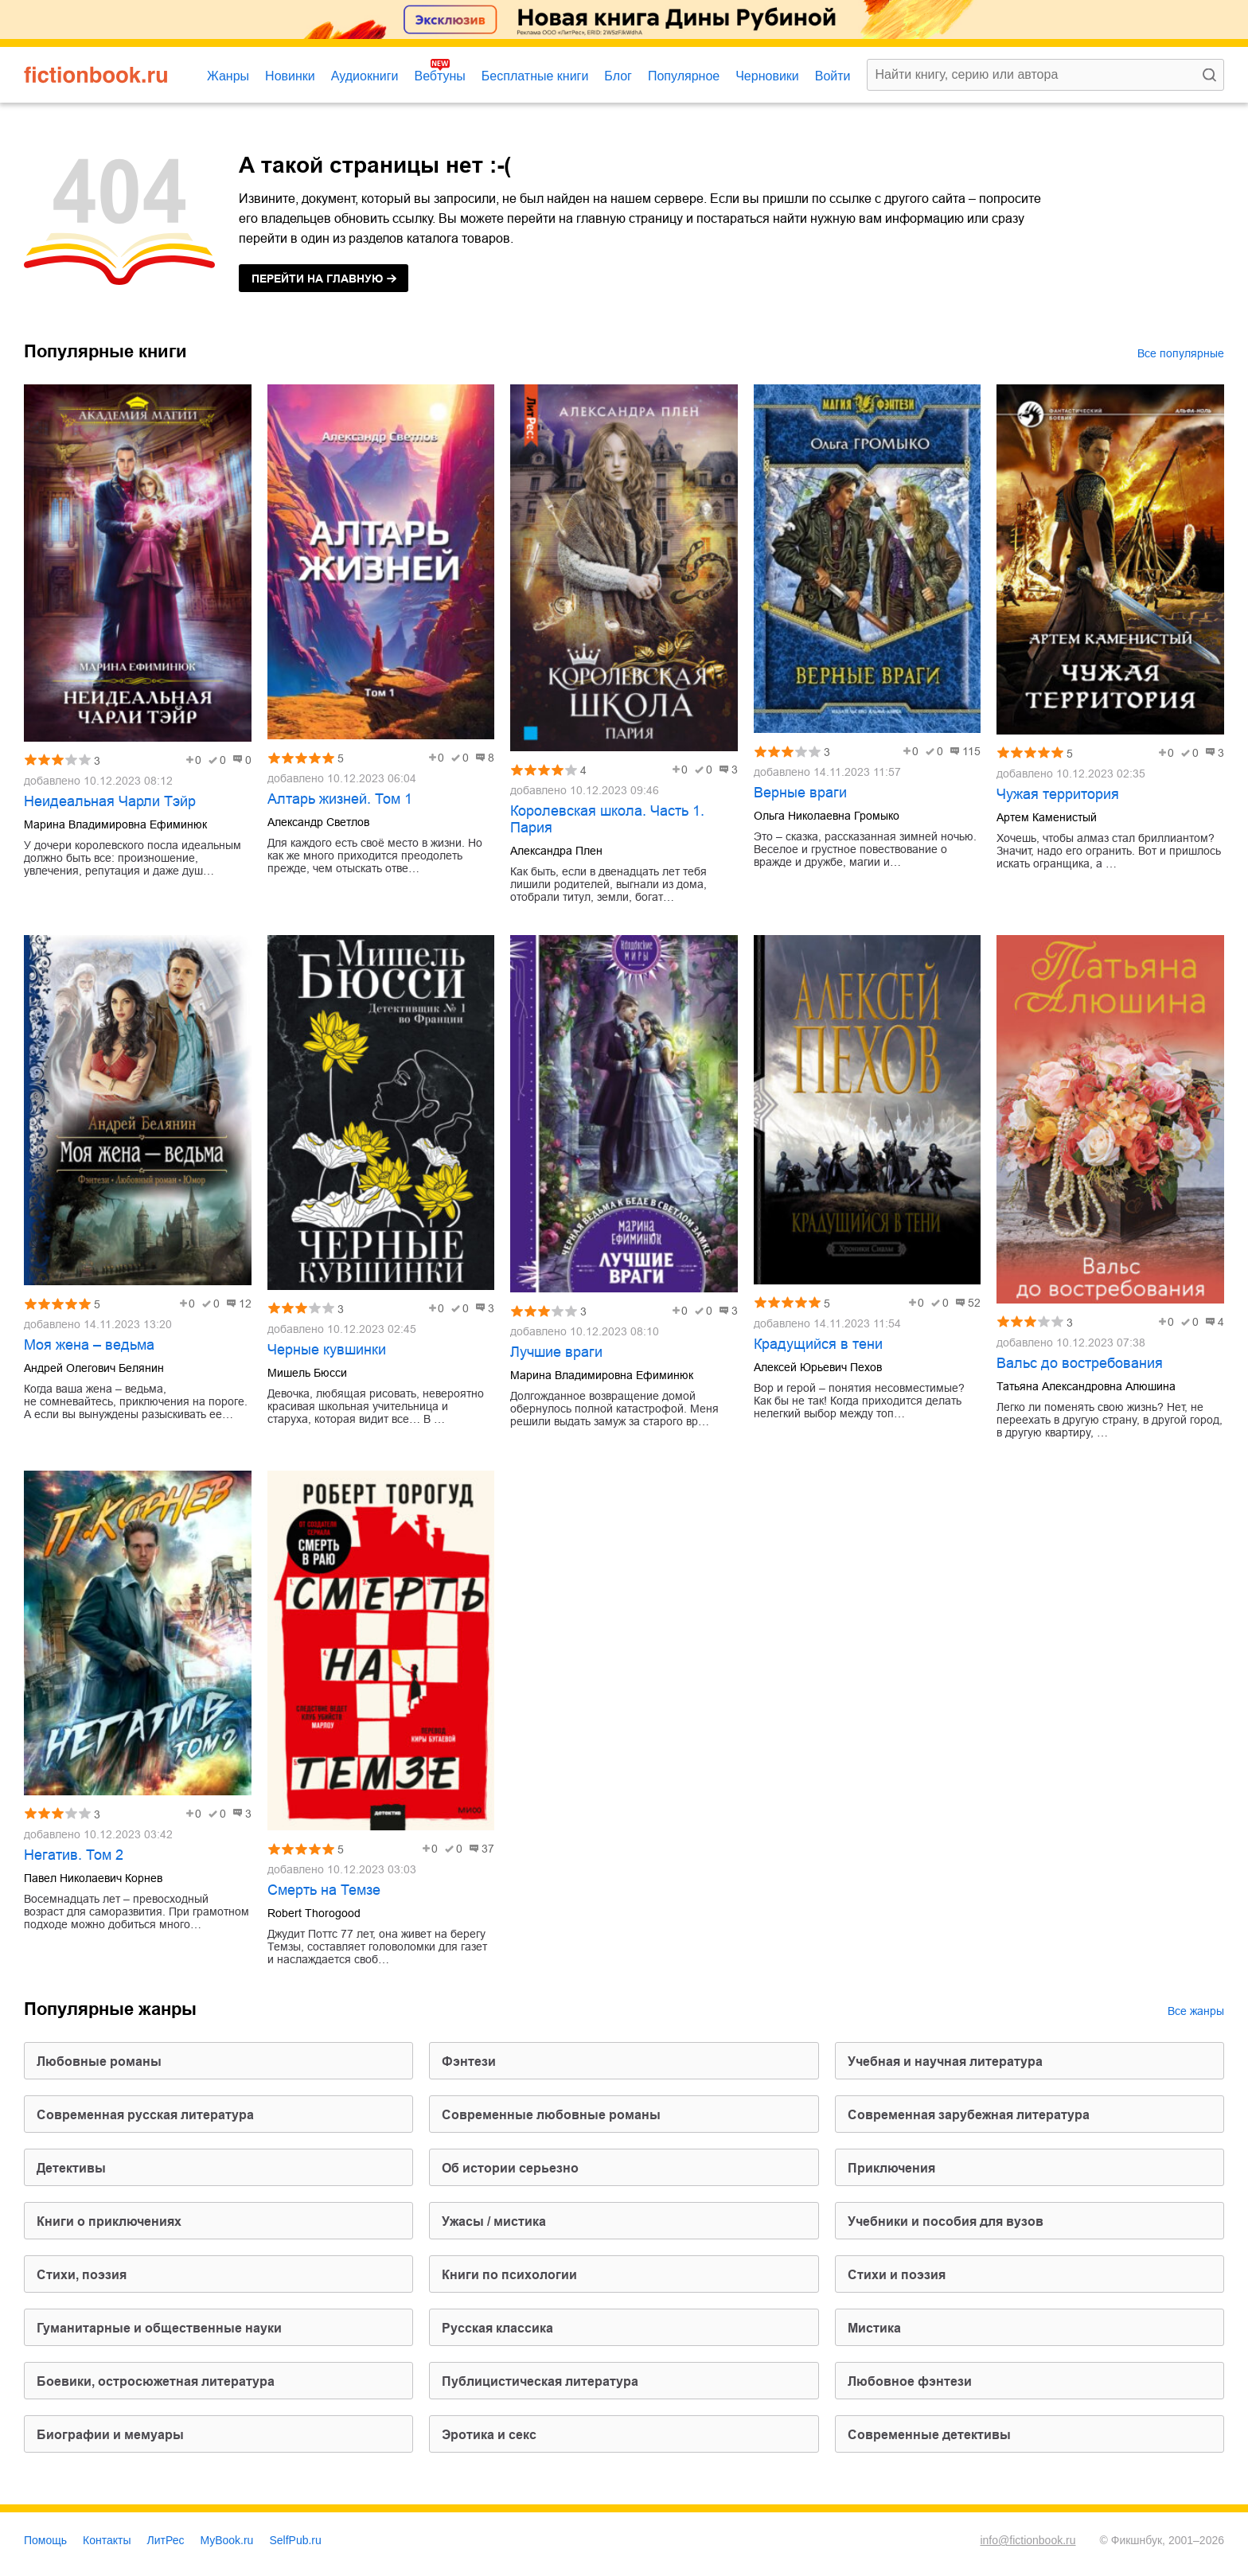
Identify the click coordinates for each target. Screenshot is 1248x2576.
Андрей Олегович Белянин (94, 1368)
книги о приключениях (109, 2221)
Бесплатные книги (535, 76)
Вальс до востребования (1079, 1363)
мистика (874, 2328)
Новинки (290, 76)
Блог (618, 76)
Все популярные (1180, 353)
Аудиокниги (365, 76)
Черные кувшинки (326, 1350)
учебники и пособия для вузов (945, 2221)
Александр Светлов (318, 822)
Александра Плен (556, 850)
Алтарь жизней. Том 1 (339, 799)
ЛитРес (166, 2540)
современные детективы (929, 2435)
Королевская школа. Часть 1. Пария (607, 819)
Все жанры (1196, 2011)
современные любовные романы (551, 2115)
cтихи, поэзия (82, 2275)
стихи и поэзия (897, 2275)
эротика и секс (489, 2435)
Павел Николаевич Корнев (93, 1878)
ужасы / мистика (494, 2221)
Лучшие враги (556, 1352)
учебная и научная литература (945, 2061)
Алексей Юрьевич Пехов (818, 1367)
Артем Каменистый (1046, 817)
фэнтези (469, 2061)
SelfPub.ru (295, 2540)
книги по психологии (509, 2275)
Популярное (684, 76)
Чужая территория (1057, 794)
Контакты (107, 2540)
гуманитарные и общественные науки (159, 2328)
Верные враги (800, 793)
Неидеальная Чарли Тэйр (110, 801)
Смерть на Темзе (323, 1890)
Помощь (45, 2540)
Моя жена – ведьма (89, 1345)
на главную (317, 278)
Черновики (767, 76)
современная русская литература (145, 2115)
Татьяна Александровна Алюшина (1086, 1386)
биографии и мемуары (110, 2435)
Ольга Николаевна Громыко (826, 815)
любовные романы (99, 2061)
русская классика (497, 2328)
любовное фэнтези (910, 2381)
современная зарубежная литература (969, 2115)
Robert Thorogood (314, 1913)
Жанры (228, 76)
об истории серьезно (510, 2168)
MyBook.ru (227, 2540)
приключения (891, 2168)
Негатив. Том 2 (73, 1855)
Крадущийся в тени (818, 1344)
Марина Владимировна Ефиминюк (115, 824)
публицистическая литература (540, 2381)
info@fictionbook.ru (1027, 2540)
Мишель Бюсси (307, 1372)
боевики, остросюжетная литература (156, 2381)
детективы (71, 2168)
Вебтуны (439, 76)
